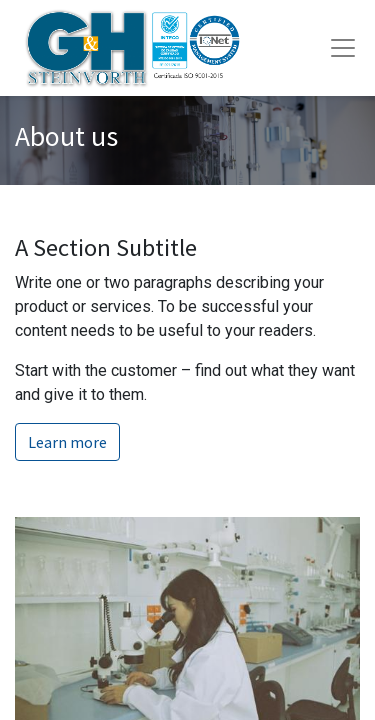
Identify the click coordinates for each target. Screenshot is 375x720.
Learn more (67, 442)
